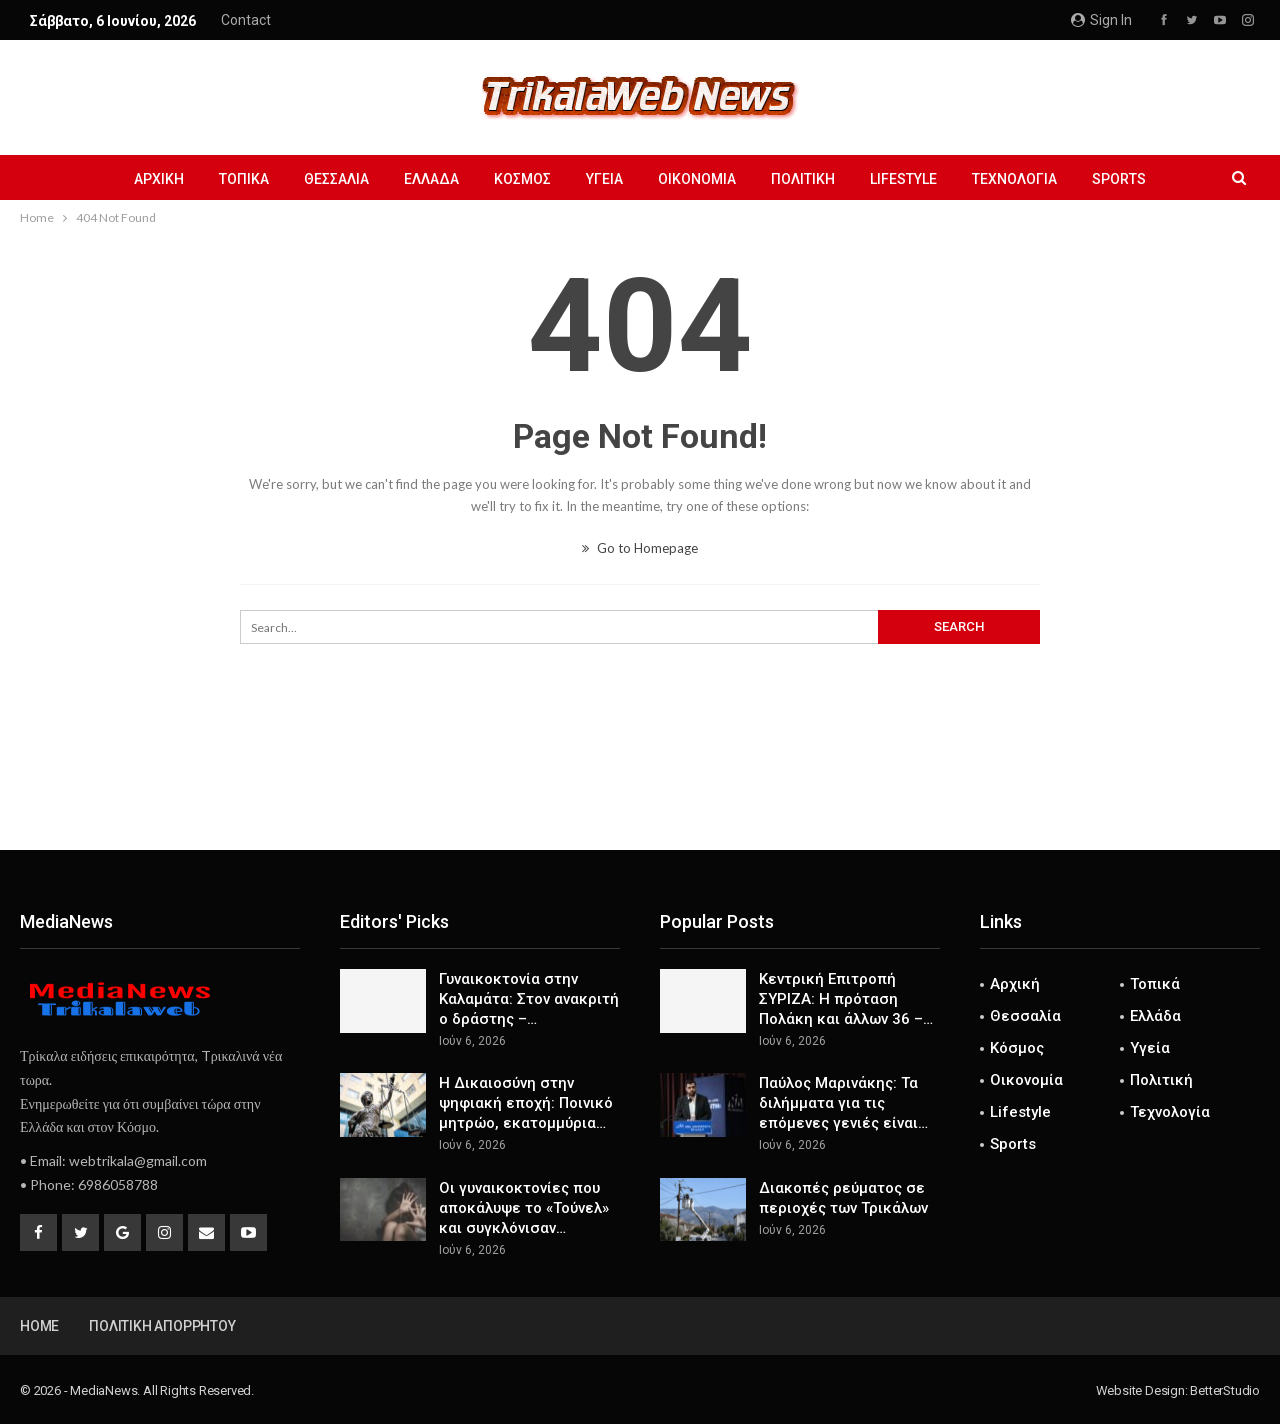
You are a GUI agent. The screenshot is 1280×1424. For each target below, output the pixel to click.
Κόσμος (522, 179)
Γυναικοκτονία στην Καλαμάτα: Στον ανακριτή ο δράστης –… (529, 999)
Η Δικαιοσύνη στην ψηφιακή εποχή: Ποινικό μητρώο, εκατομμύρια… (526, 1103)
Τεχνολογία (1014, 179)
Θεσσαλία (336, 179)
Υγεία (604, 179)
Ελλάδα (431, 179)
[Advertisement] (640, 784)
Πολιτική (803, 179)
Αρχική (159, 179)
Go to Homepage (640, 548)
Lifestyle (903, 179)
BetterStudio (1225, 1390)
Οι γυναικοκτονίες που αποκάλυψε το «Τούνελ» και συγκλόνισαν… (524, 1208)
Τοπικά (244, 179)
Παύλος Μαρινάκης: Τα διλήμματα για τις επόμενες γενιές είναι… (843, 1103)
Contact (246, 20)
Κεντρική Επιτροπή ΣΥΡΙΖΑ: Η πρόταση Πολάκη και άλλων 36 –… (846, 999)
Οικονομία (697, 179)
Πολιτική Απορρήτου (162, 1326)
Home (39, 1326)
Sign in (1101, 20)
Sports (1119, 179)
